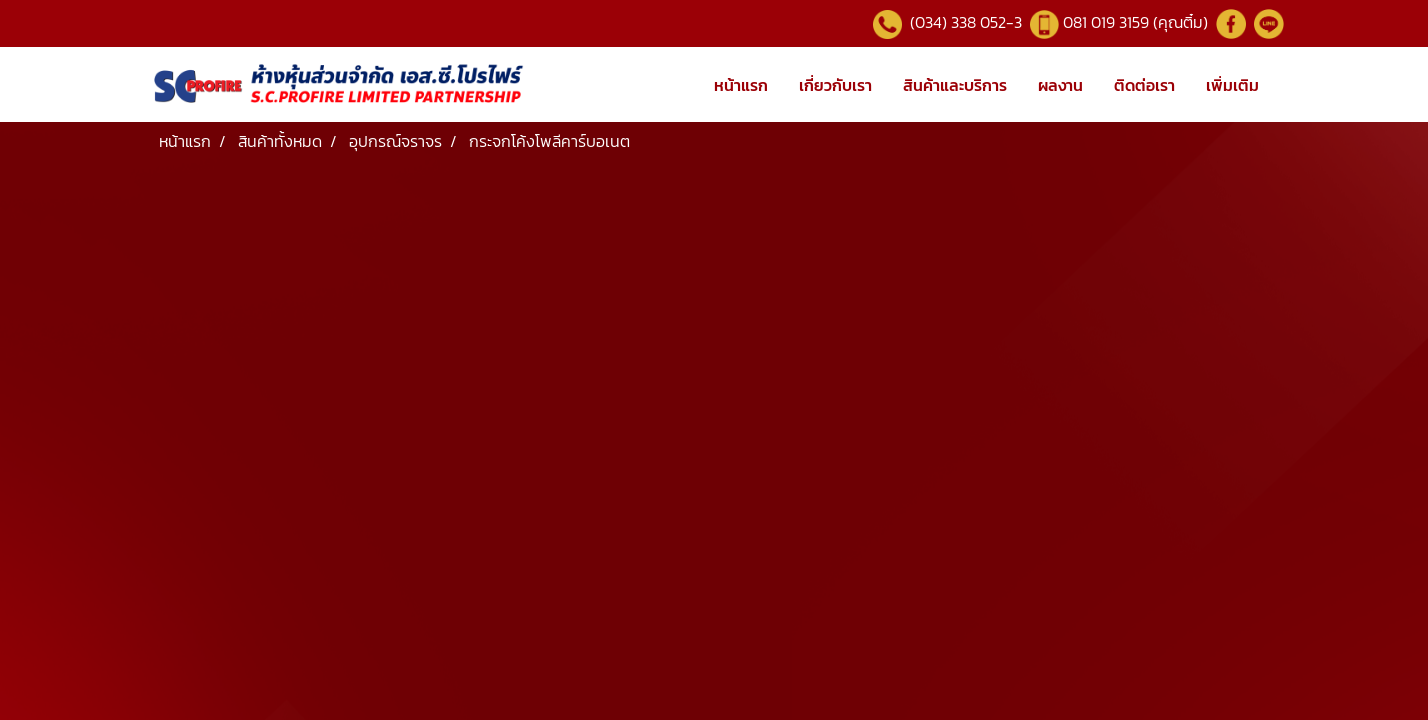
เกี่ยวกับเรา (835, 85)
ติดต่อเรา (1144, 85)
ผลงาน (1060, 85)
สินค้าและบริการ (955, 85)
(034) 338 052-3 (964, 22)
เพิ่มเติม (1232, 85)
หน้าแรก (741, 85)
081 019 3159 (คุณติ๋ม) (1137, 22)
